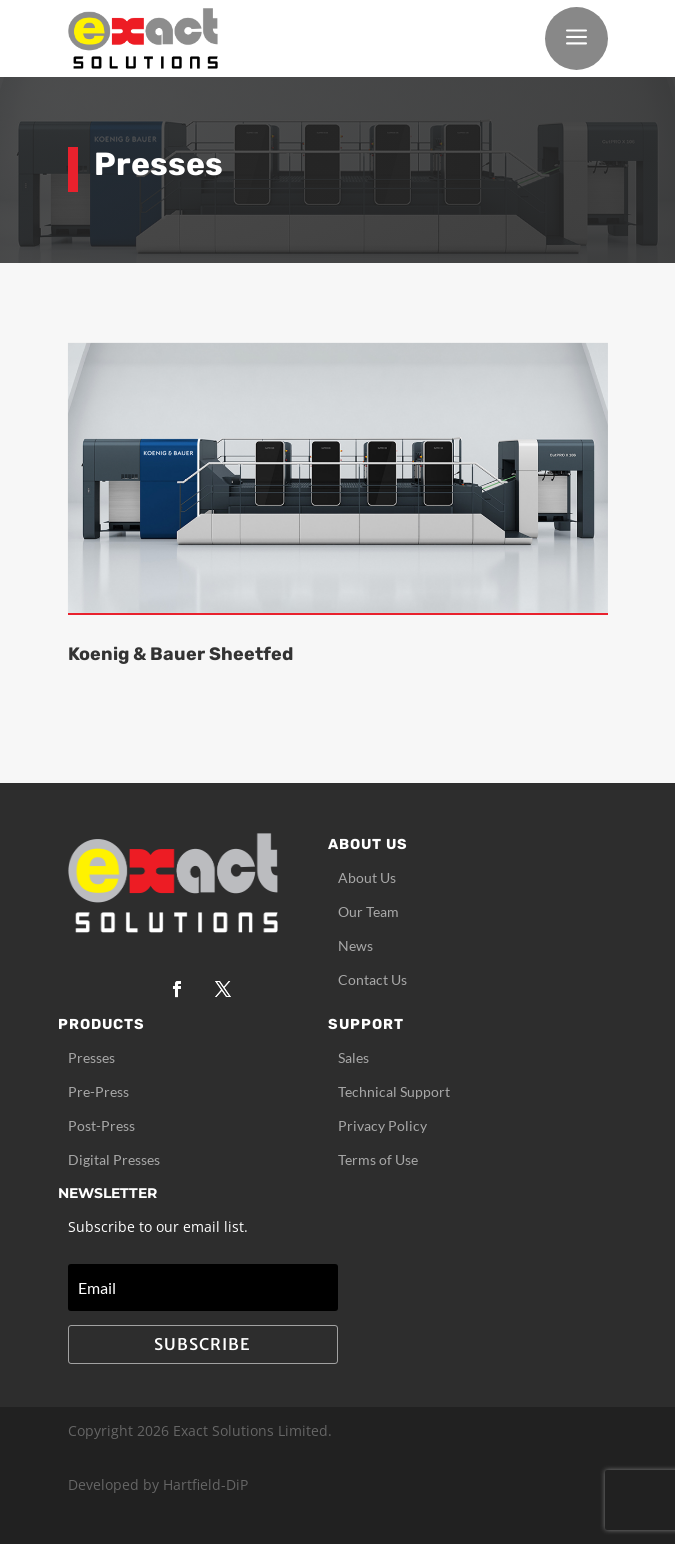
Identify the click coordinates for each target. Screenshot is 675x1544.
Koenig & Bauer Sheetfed (180, 654)
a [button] (576, 38)
